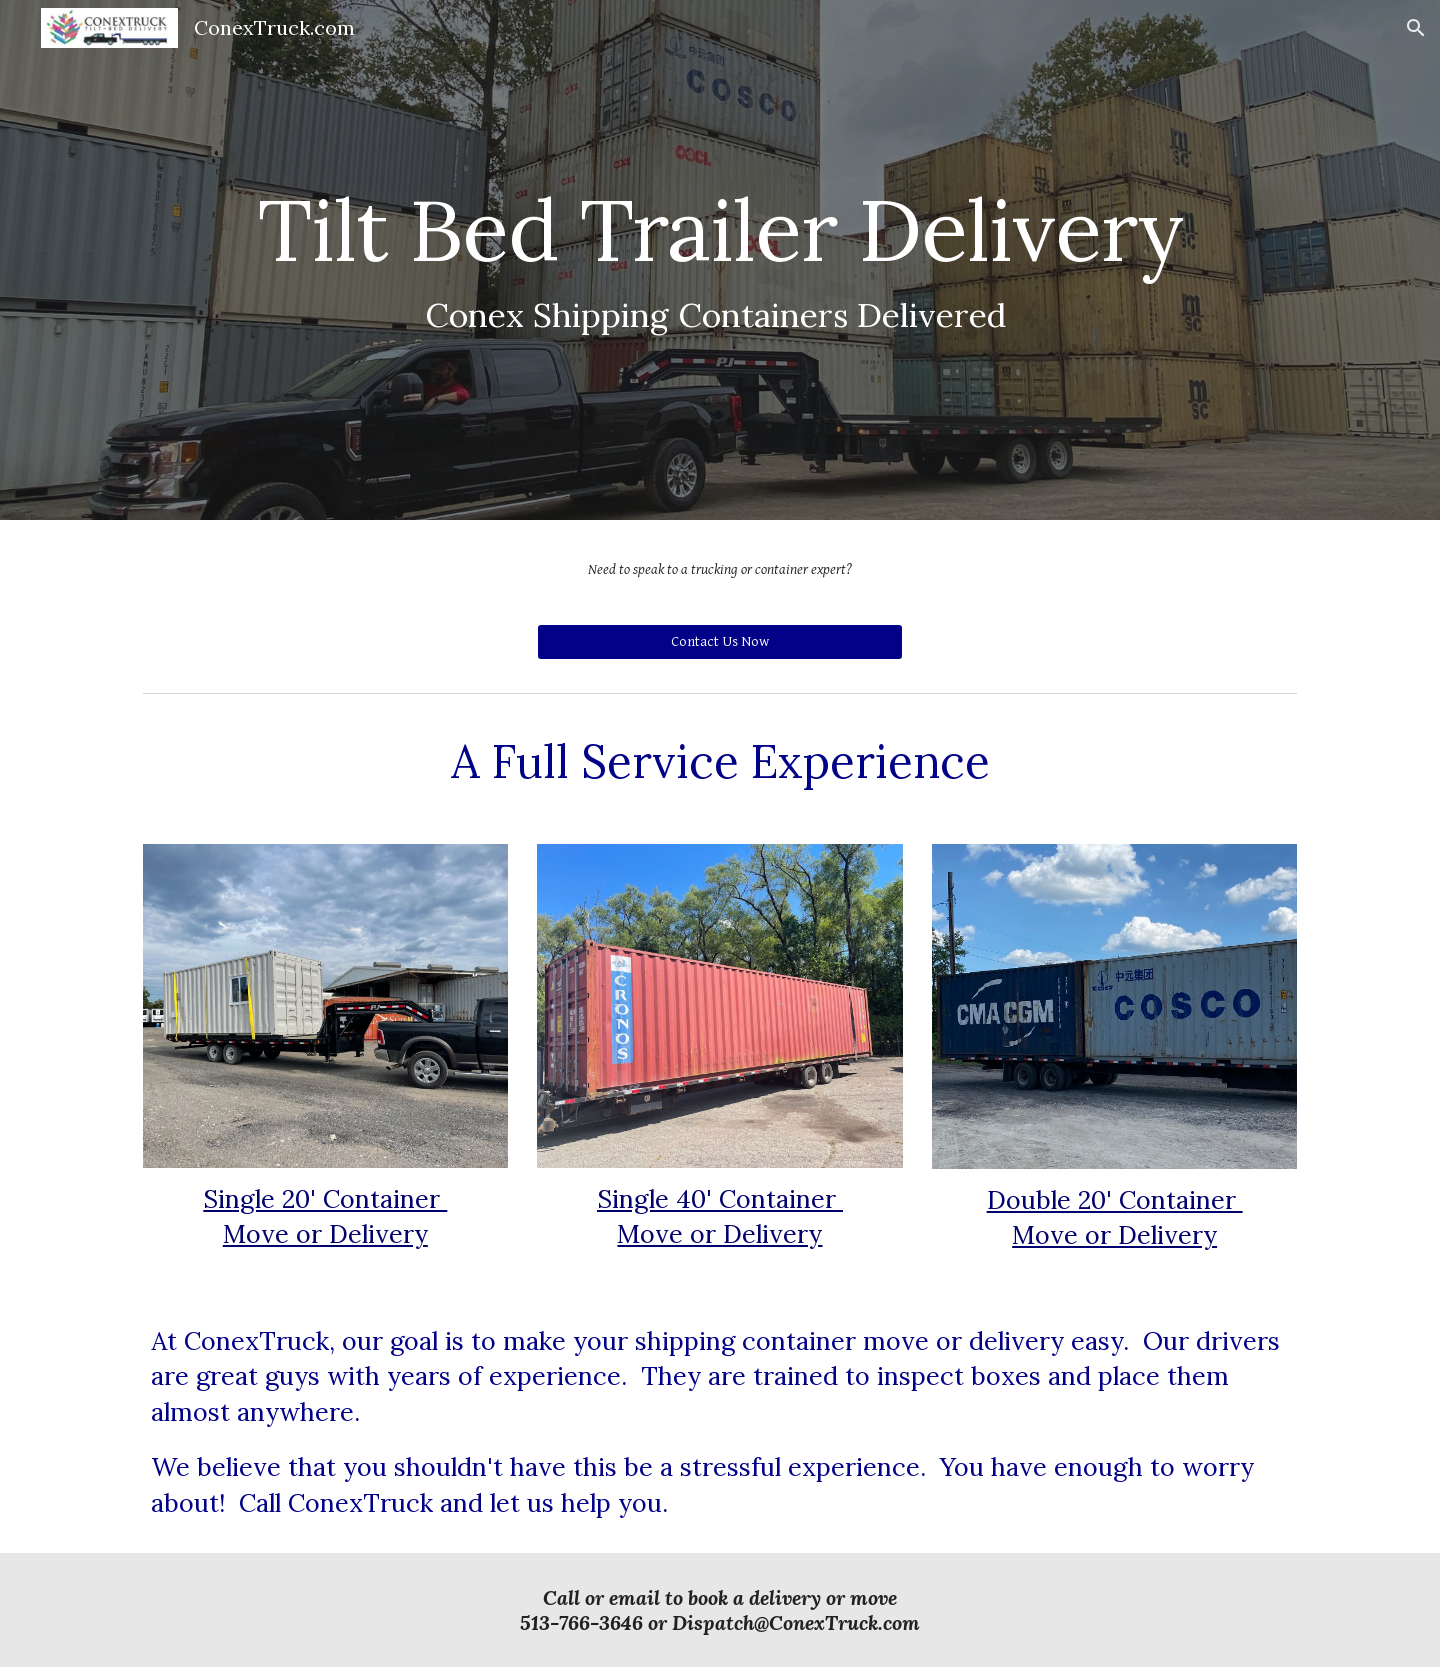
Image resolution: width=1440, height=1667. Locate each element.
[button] (1416, 28)
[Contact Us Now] (719, 642)
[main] (720, 260)
